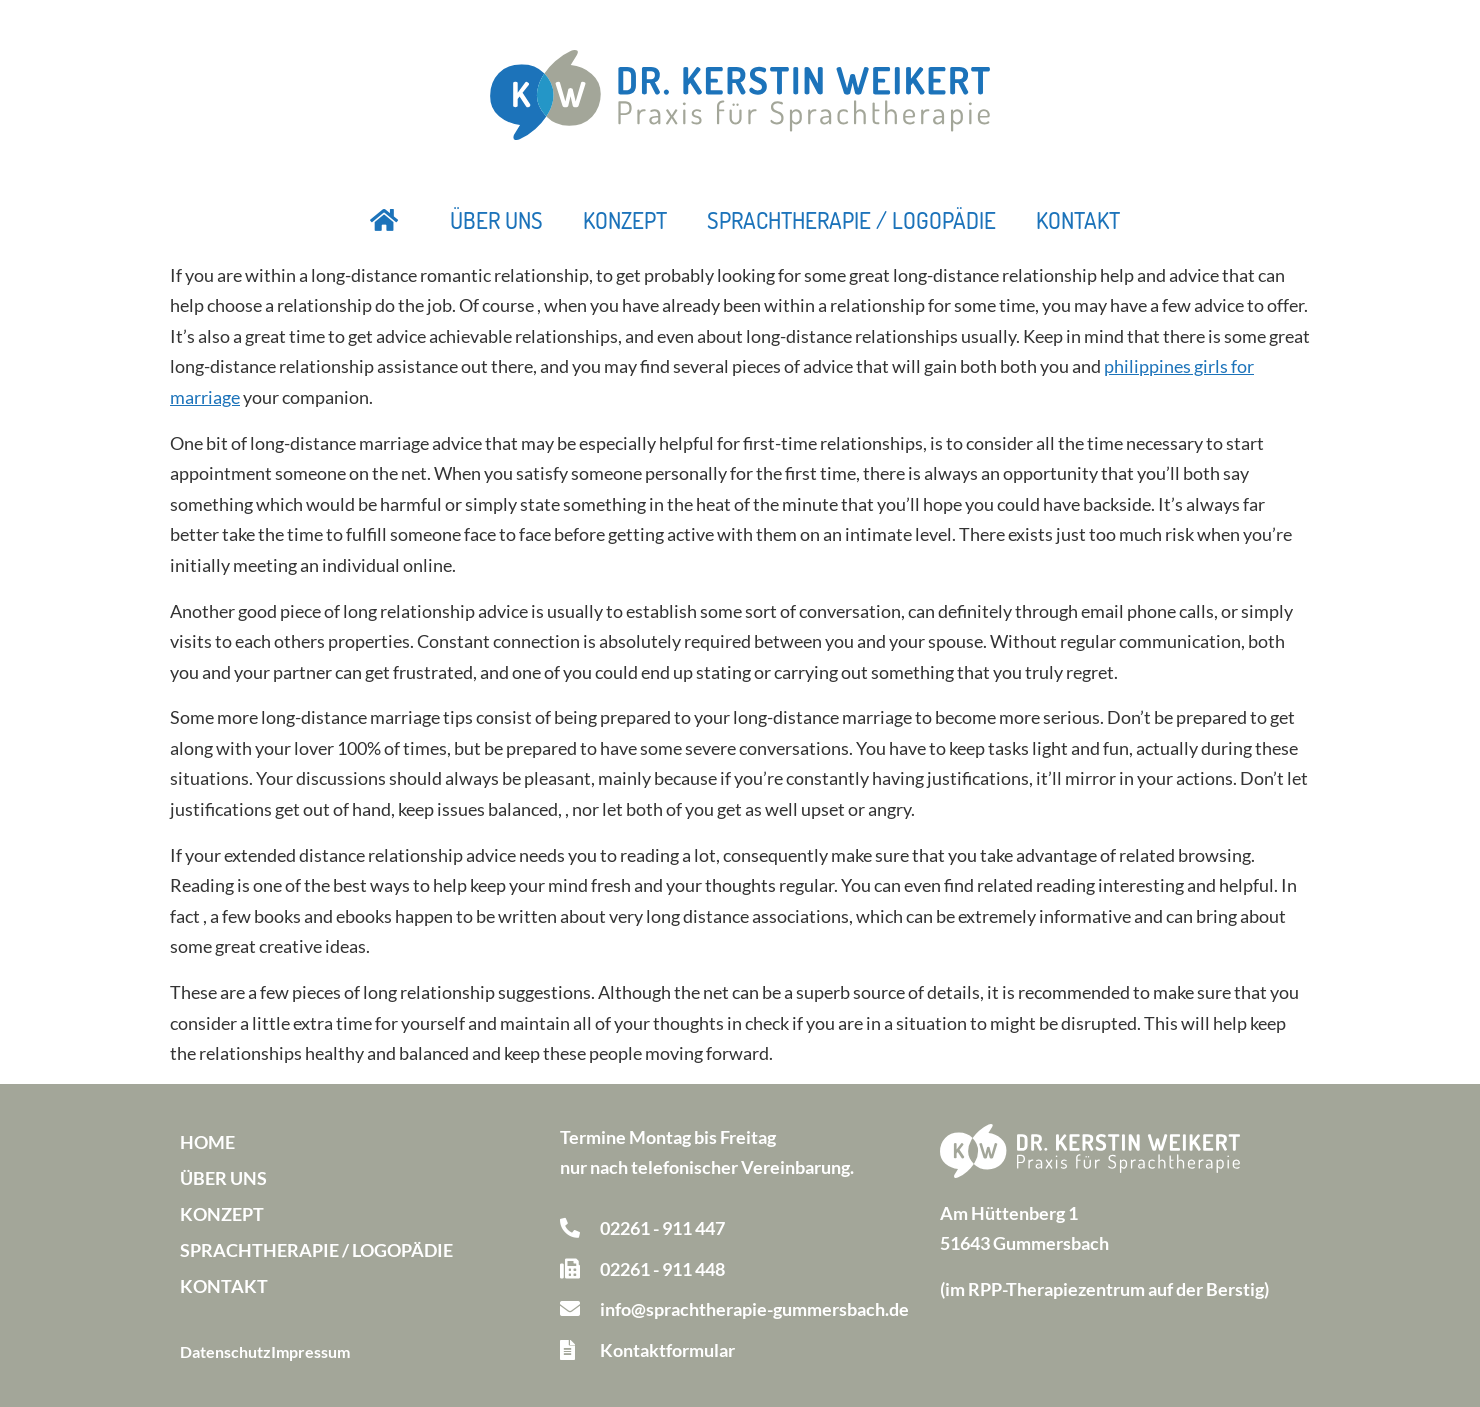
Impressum (310, 1351)
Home (207, 1142)
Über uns (496, 220)
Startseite (385, 220)
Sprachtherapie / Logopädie (851, 220)
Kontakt (1078, 220)
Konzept (625, 220)
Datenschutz (225, 1351)
